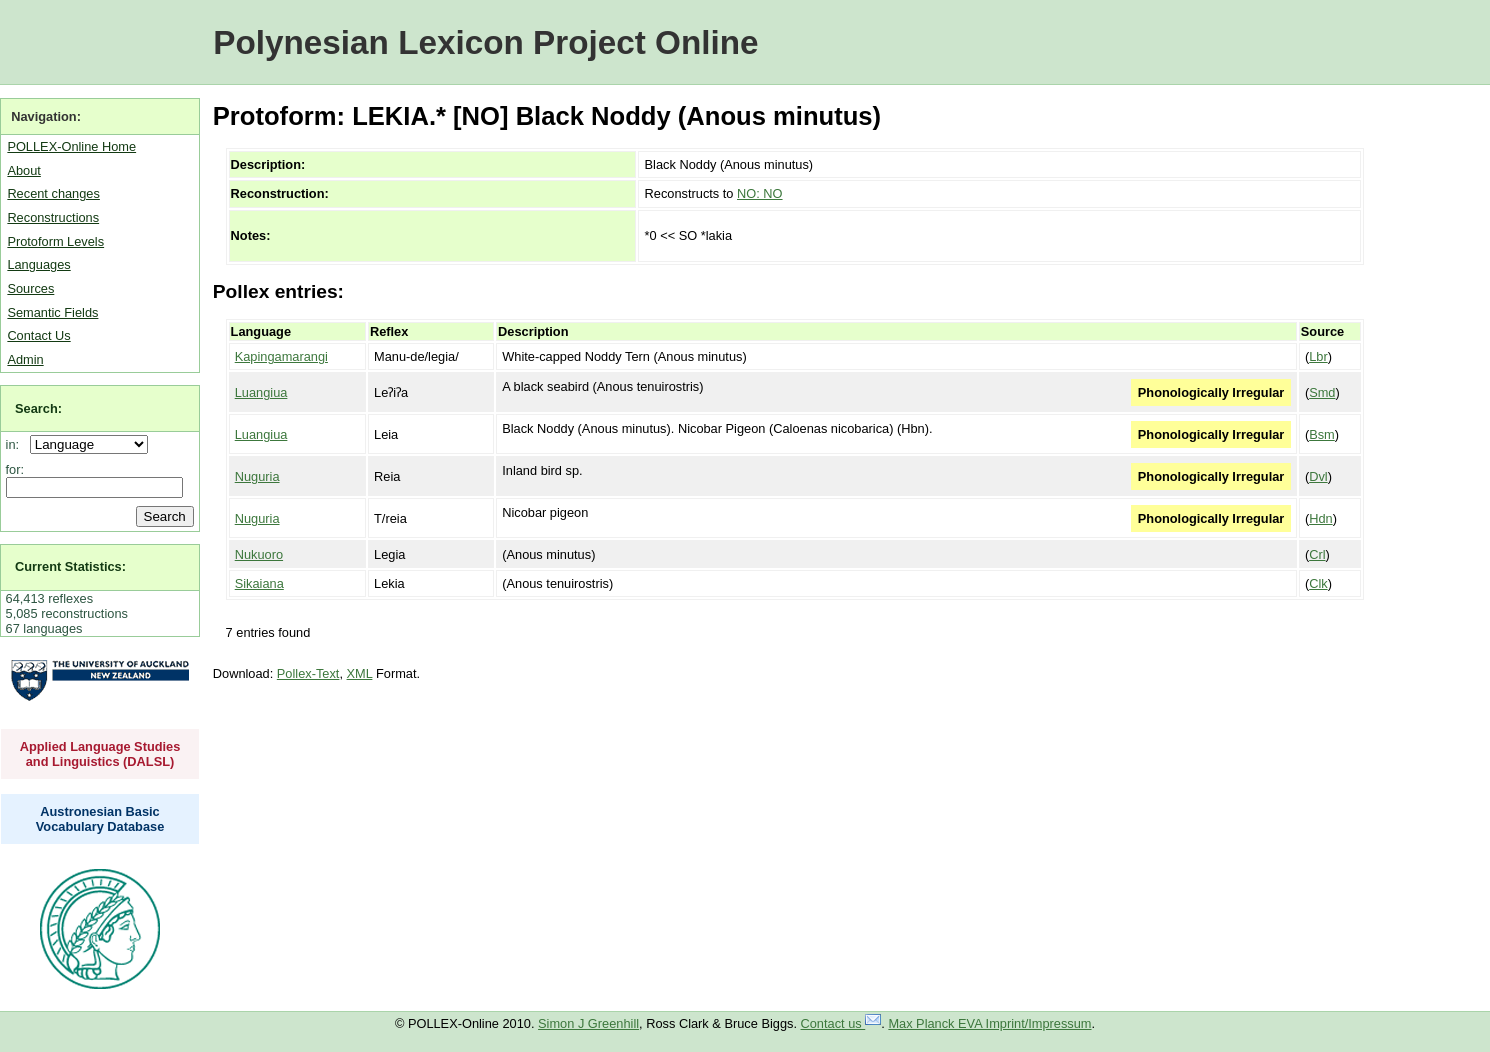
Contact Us (38, 335)
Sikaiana (259, 583)
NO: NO (760, 193)
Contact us (841, 1023)
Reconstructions (53, 217)
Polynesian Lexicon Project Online (485, 42)
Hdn (1320, 518)
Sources (30, 288)
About (23, 170)
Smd (1322, 392)
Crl (1317, 554)
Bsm (1322, 434)
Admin (25, 359)
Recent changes (53, 193)
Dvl (1318, 476)
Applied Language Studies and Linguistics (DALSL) (100, 754)
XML (360, 673)
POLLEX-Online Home (71, 146)
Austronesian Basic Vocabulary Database (100, 819)
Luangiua (261, 392)
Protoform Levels (55, 241)
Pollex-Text (308, 673)
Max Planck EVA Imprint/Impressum (989, 1023)
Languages (38, 264)
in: (16, 444)
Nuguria (257, 476)
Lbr (1318, 356)
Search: (38, 408)
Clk (1318, 583)
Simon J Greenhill (588, 1023)
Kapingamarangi (281, 356)
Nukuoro (259, 554)
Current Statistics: (70, 566)
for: (15, 469)
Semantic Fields (52, 312)
